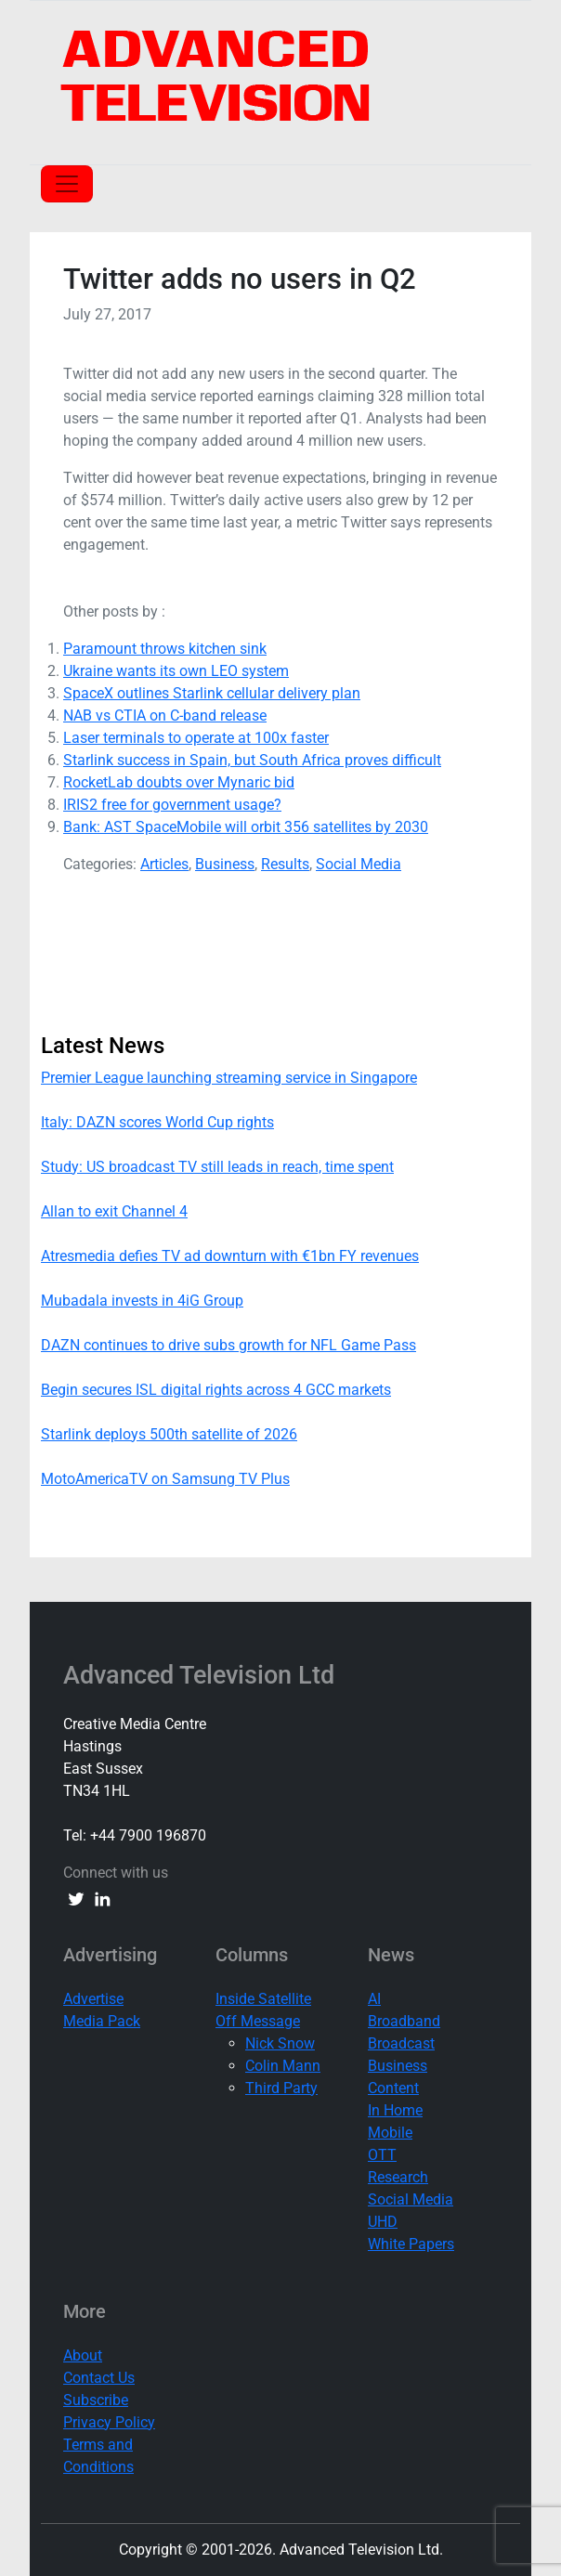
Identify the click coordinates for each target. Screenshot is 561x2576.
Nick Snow (280, 2043)
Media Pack (101, 2021)
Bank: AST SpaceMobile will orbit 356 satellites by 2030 (245, 827)
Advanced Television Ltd (202, 1675)
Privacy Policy (109, 2422)
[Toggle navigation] (67, 183)
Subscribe (95, 2400)
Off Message (257, 2021)
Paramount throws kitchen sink (165, 648)
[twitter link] (76, 1899)
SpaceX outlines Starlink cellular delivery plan (211, 693)
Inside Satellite (263, 1999)
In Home (395, 2110)
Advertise (93, 1999)
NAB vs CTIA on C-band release (165, 715)
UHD (383, 2222)
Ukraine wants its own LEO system (176, 671)
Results (285, 864)
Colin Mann (282, 2066)
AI (374, 1999)
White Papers (411, 2244)
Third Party (281, 2088)
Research (398, 2177)
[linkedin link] (102, 1899)
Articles (164, 864)
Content (393, 2088)
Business (224, 864)
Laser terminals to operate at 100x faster (196, 738)
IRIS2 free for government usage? (172, 804)
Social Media (358, 864)
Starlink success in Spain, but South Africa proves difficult (252, 760)
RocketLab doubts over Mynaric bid (178, 782)
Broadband (404, 2021)
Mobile (390, 2132)
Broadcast (401, 2043)
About (82, 2355)
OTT (382, 2155)
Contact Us (99, 2378)
